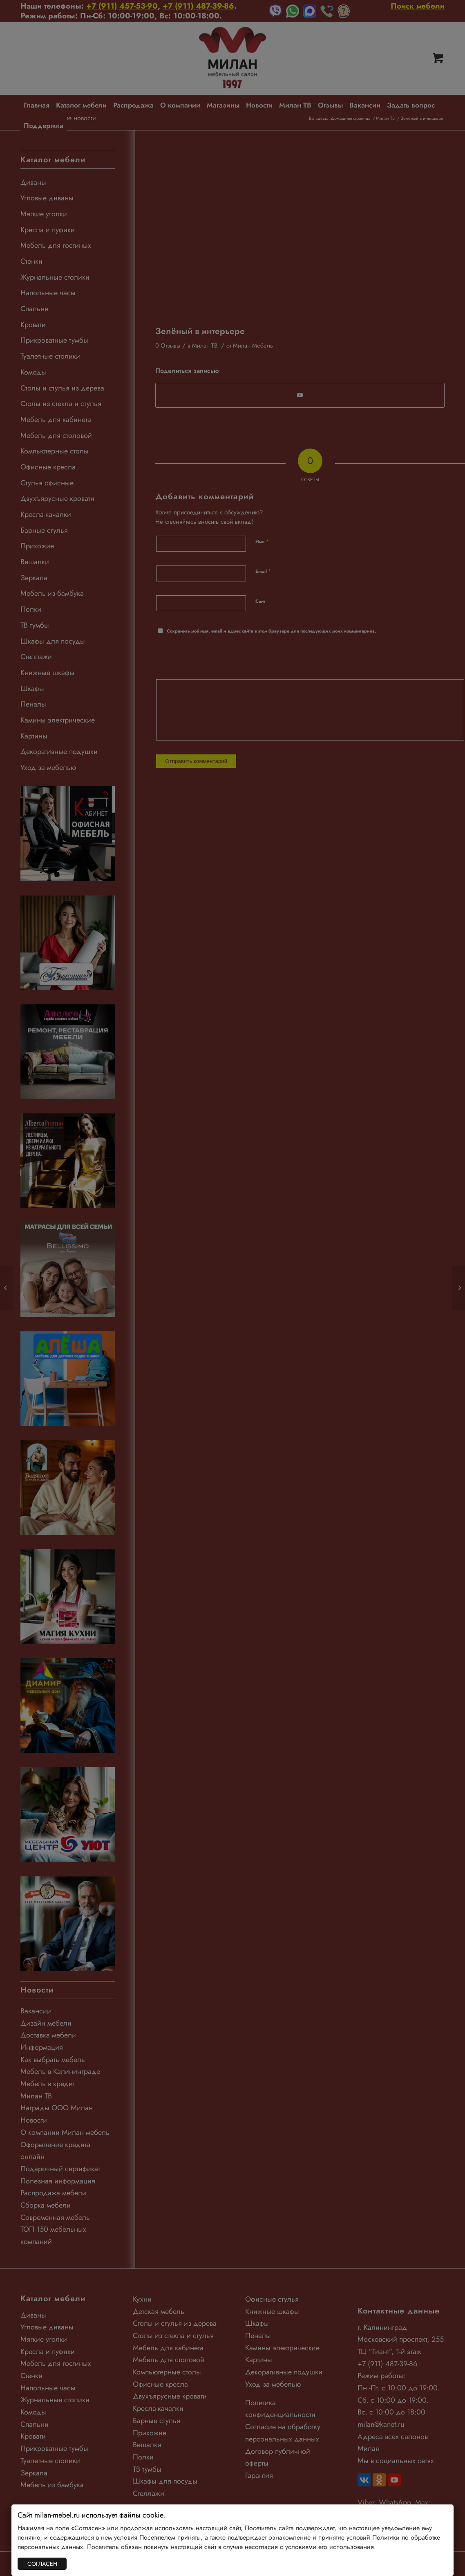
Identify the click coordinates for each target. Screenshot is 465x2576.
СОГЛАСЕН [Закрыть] (42, 2564)
